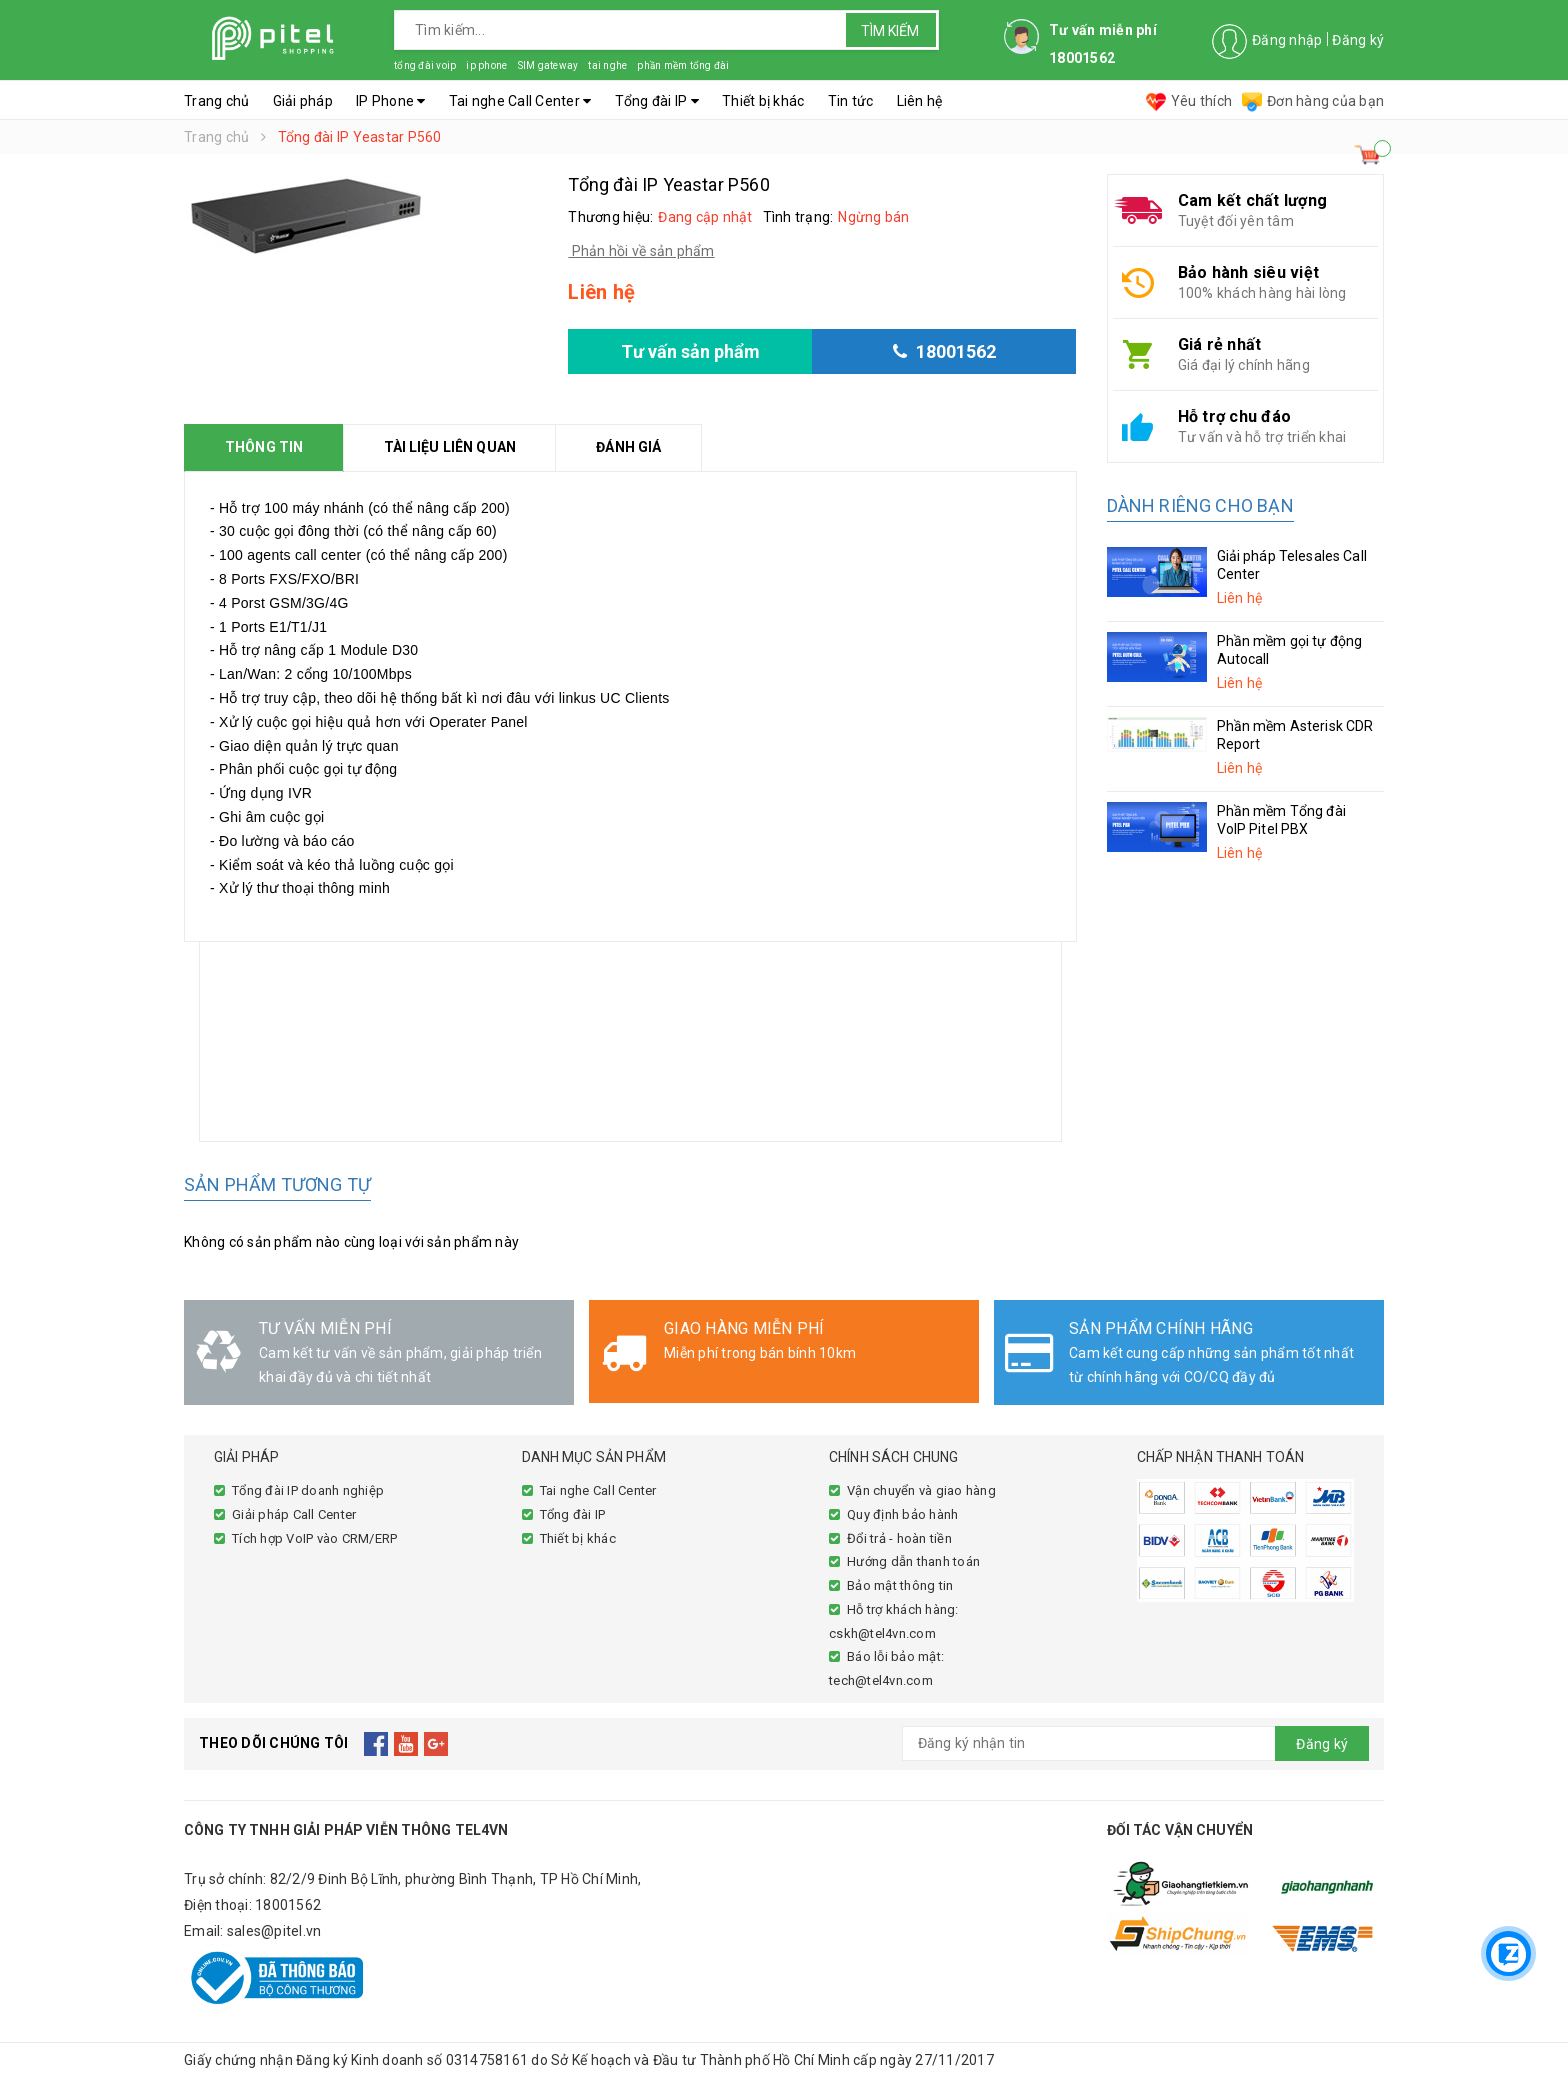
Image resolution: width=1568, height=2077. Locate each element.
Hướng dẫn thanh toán (913, 1561)
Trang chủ (216, 101)
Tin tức (851, 101)
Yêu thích (1189, 101)
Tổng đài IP (657, 101)
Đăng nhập (1287, 40)
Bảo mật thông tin (900, 1585)
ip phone (486, 65)
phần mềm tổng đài (683, 65)
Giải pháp (303, 101)
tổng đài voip (425, 65)
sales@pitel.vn (274, 1931)
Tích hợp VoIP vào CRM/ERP (314, 1538)
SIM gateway (547, 65)
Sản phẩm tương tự (277, 1184)
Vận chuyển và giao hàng (921, 1490)
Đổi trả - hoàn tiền (899, 1538)
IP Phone (391, 101)
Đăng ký (1358, 40)
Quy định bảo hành (902, 1514)
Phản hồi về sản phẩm (641, 251)
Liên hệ (920, 101)
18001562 (288, 1905)
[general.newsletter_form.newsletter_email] (1136, 1743)
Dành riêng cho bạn (1200, 505)
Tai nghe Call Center (520, 101)
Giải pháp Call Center (294, 1514)
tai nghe (607, 65)
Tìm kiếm (890, 31)
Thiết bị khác (763, 101)
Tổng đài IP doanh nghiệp (308, 1490)
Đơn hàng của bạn (1313, 101)
